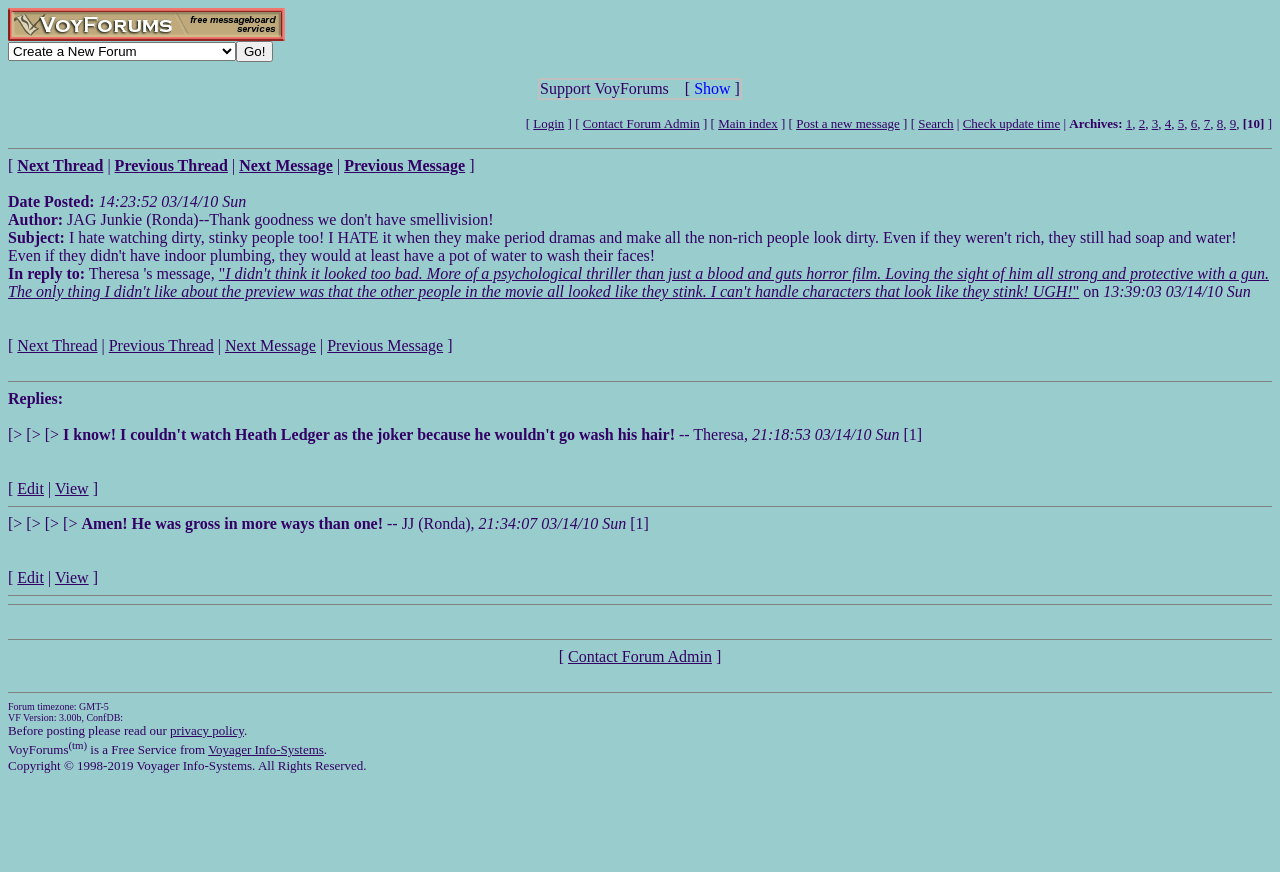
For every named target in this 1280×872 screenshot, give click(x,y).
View (72, 488)
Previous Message (385, 345)
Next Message (270, 345)
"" (638, 282)
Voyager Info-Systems (266, 749)
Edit (30, 488)
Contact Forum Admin (641, 123)
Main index (748, 123)
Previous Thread (161, 345)
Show (712, 88)
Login (548, 123)
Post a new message (848, 123)
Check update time (1011, 123)
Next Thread (57, 345)
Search (935, 123)
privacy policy (207, 730)
